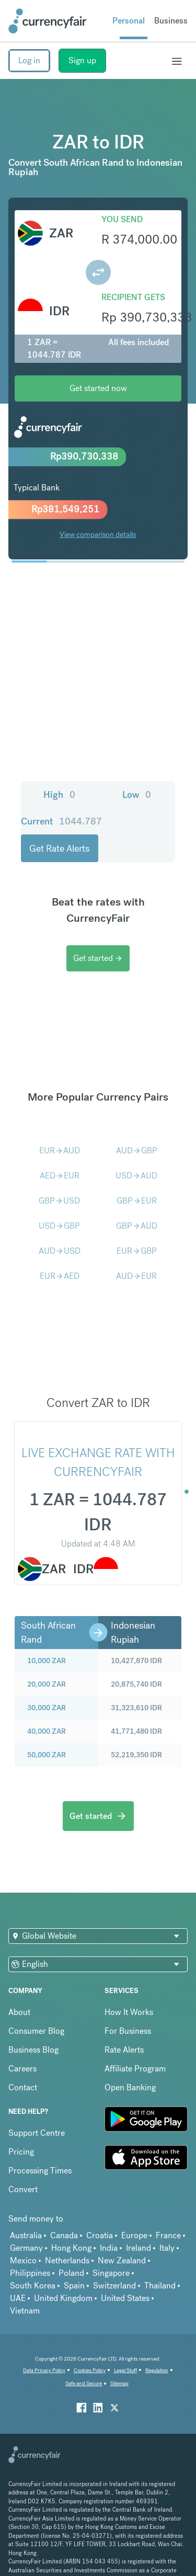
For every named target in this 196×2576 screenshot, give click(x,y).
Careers (22, 2041)
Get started (98, 931)
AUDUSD (59, 1224)
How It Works (129, 1985)
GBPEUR (137, 1174)
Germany (26, 2221)
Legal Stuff (125, 2343)
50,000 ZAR (46, 1728)
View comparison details (98, 534)
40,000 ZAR (46, 1704)
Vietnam (25, 2284)
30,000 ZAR (46, 1681)
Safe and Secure (83, 2356)
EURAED (59, 1249)
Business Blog (33, 2023)
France (168, 2208)
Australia (26, 2208)
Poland (71, 2246)
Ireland (138, 2221)
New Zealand (122, 2233)
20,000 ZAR (46, 1657)
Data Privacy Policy (44, 2343)
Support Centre (36, 2106)
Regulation (156, 2343)
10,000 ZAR (46, 1634)
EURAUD (59, 1123)
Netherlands (67, 2233)
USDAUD (136, 1148)
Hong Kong (71, 2221)
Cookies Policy (90, 2343)
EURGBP (137, 1224)
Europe (134, 2208)
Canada (64, 2208)
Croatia (99, 2208)
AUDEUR (136, 1249)
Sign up (82, 60)
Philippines (30, 2246)
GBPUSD (59, 1174)
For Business (128, 2004)
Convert (23, 2162)
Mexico (23, 2233)
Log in (29, 60)
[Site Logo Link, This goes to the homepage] (47, 20)
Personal (128, 20)
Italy (167, 2221)
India (109, 2221)
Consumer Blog (36, 2004)
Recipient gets (133, 297)
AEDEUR (59, 1148)
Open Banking (130, 2060)
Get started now (98, 388)
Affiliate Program (135, 2041)
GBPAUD (136, 1199)
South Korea (32, 2258)
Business (171, 20)
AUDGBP (136, 1123)
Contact (22, 2060)
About (19, 1985)
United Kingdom (63, 2271)
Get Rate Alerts (137, 822)
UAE (18, 2271)
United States (125, 2271)
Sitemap (119, 2356)
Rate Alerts (124, 2023)
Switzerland (114, 2258)
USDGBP (59, 1199)
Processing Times (40, 2143)
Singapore (111, 2246)
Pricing (21, 2125)
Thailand (160, 2258)
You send (122, 219)
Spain (74, 2258)
